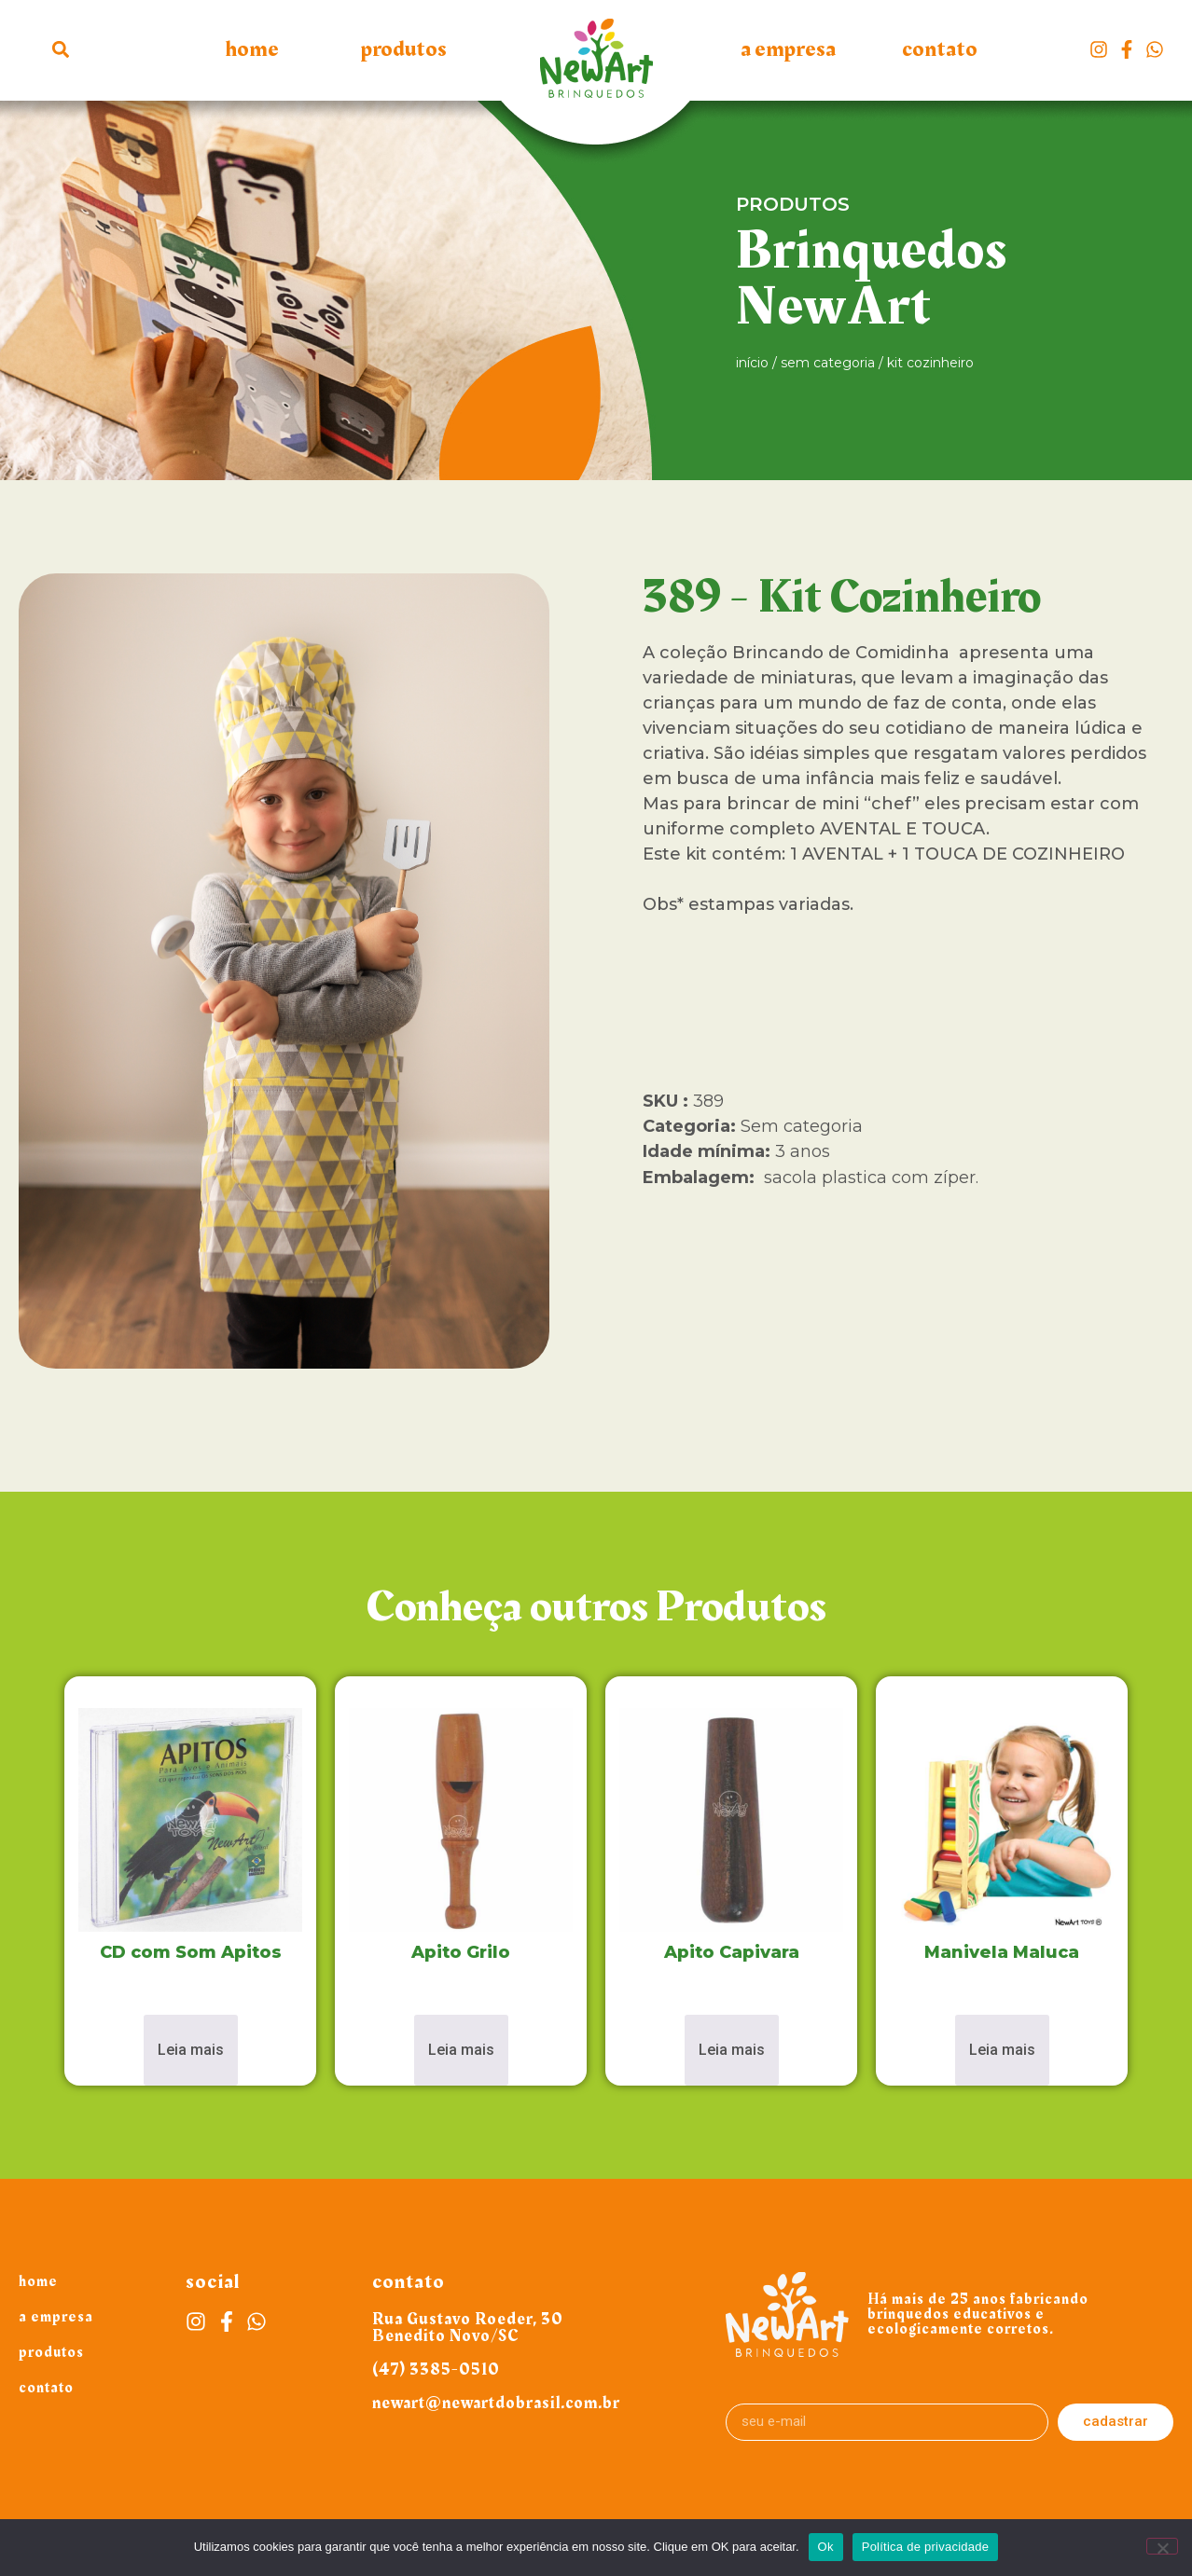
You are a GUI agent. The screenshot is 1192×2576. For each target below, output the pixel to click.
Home (252, 49)
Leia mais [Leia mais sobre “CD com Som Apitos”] (191, 2050)
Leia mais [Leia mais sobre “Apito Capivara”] (732, 2050)
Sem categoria (828, 362)
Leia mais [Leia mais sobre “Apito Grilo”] (461, 2050)
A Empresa (788, 49)
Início (752, 362)
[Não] (1162, 2546)
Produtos (404, 49)
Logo (596, 68)
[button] (61, 49)
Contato (939, 49)
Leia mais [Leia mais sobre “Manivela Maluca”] (1002, 2050)
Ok (826, 2547)
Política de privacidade (926, 2547)
